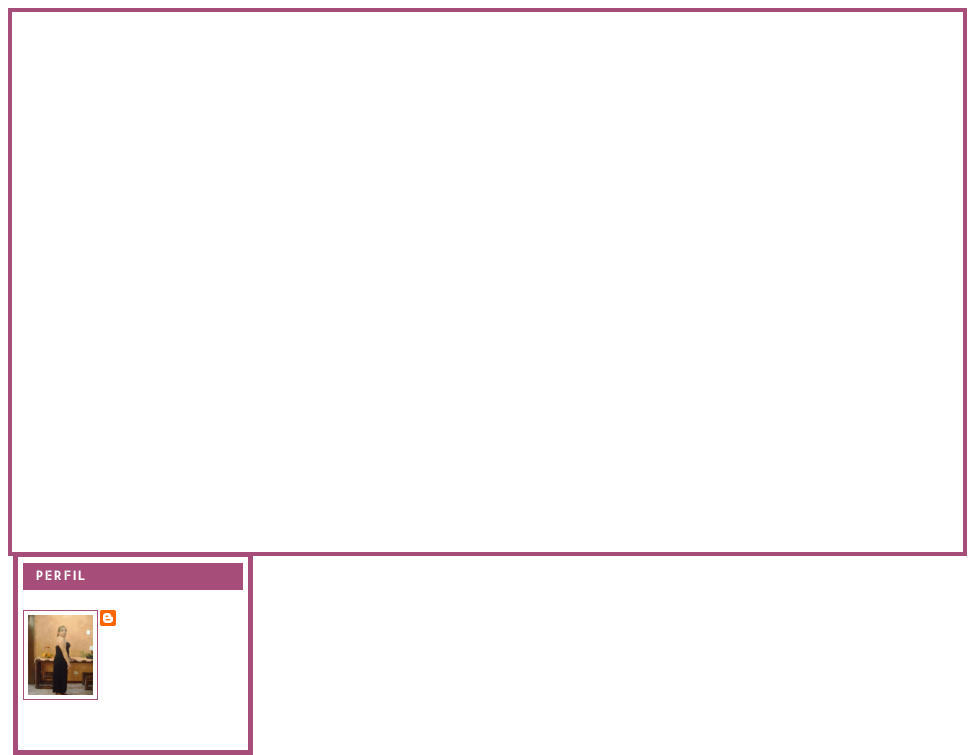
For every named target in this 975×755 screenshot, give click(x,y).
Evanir (145, 617)
